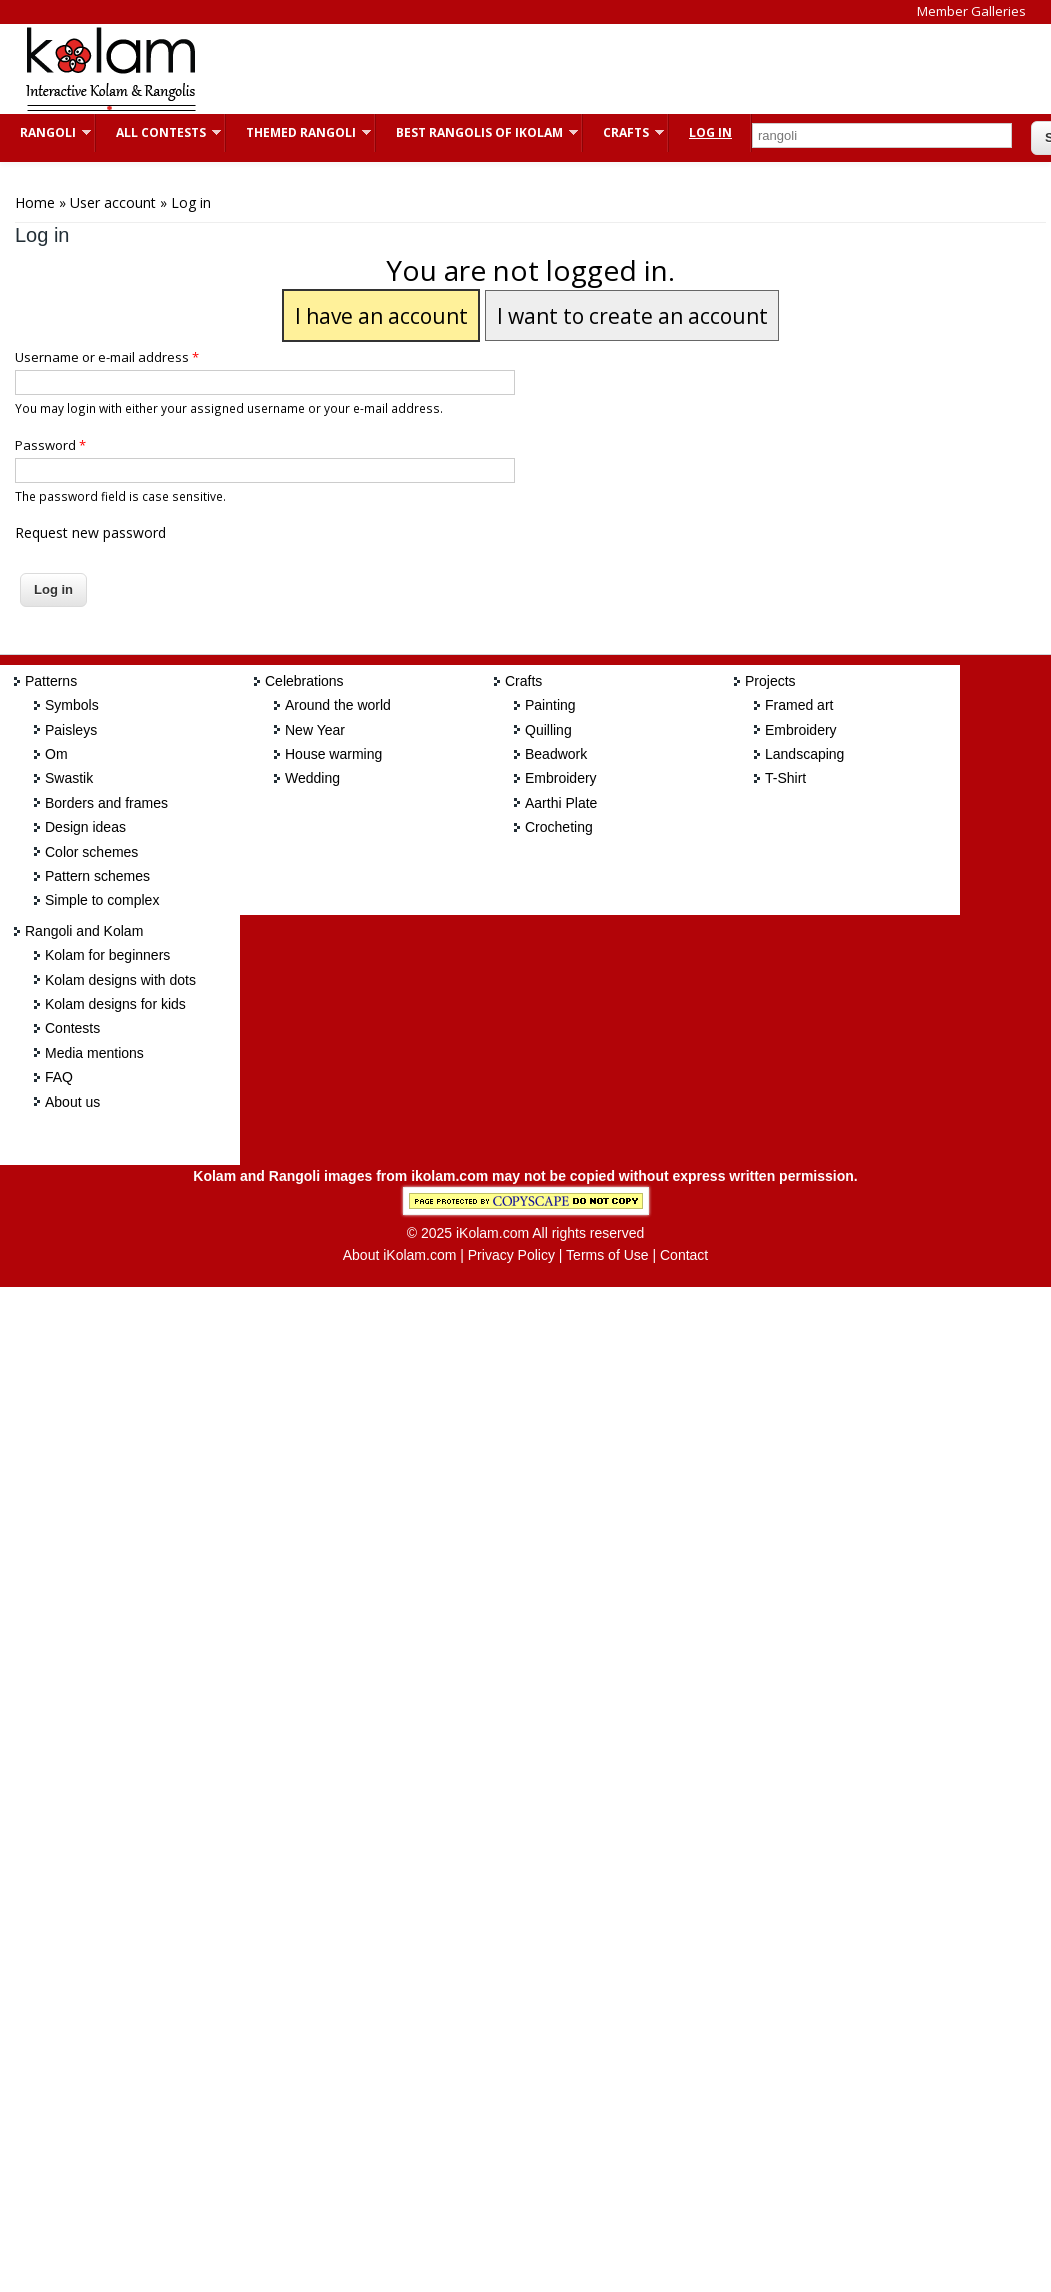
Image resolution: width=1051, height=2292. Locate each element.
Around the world (338, 705)
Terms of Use (607, 1255)
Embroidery (561, 778)
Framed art (799, 705)
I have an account (381, 315)
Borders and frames (106, 803)
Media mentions (94, 1053)
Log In (710, 132)
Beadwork (556, 754)
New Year (315, 730)
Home (35, 202)
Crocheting (559, 827)
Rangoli (45, 132)
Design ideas (85, 827)
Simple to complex (102, 900)
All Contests (158, 132)
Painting (550, 705)
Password (50, 445)
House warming (333, 754)
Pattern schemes (97, 876)
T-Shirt (785, 778)
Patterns (51, 681)
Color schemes (91, 852)
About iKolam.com (400, 1255)
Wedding (312, 778)
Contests (72, 1028)
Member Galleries (971, 11)
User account (113, 202)
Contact (684, 1255)
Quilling (548, 730)
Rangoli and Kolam (84, 931)
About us (72, 1102)
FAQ (59, 1077)
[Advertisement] (584, 69)
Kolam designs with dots (120, 980)
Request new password (90, 532)
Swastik (69, 778)
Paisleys (71, 730)
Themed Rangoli (298, 132)
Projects (770, 681)
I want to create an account (632, 315)
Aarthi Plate (561, 803)
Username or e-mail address (107, 357)
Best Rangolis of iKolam (477, 132)
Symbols (72, 705)
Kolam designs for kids (115, 1004)
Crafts (623, 132)
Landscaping (804, 754)
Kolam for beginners (107, 955)
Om (56, 754)
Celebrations (304, 681)
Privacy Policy (511, 1255)
